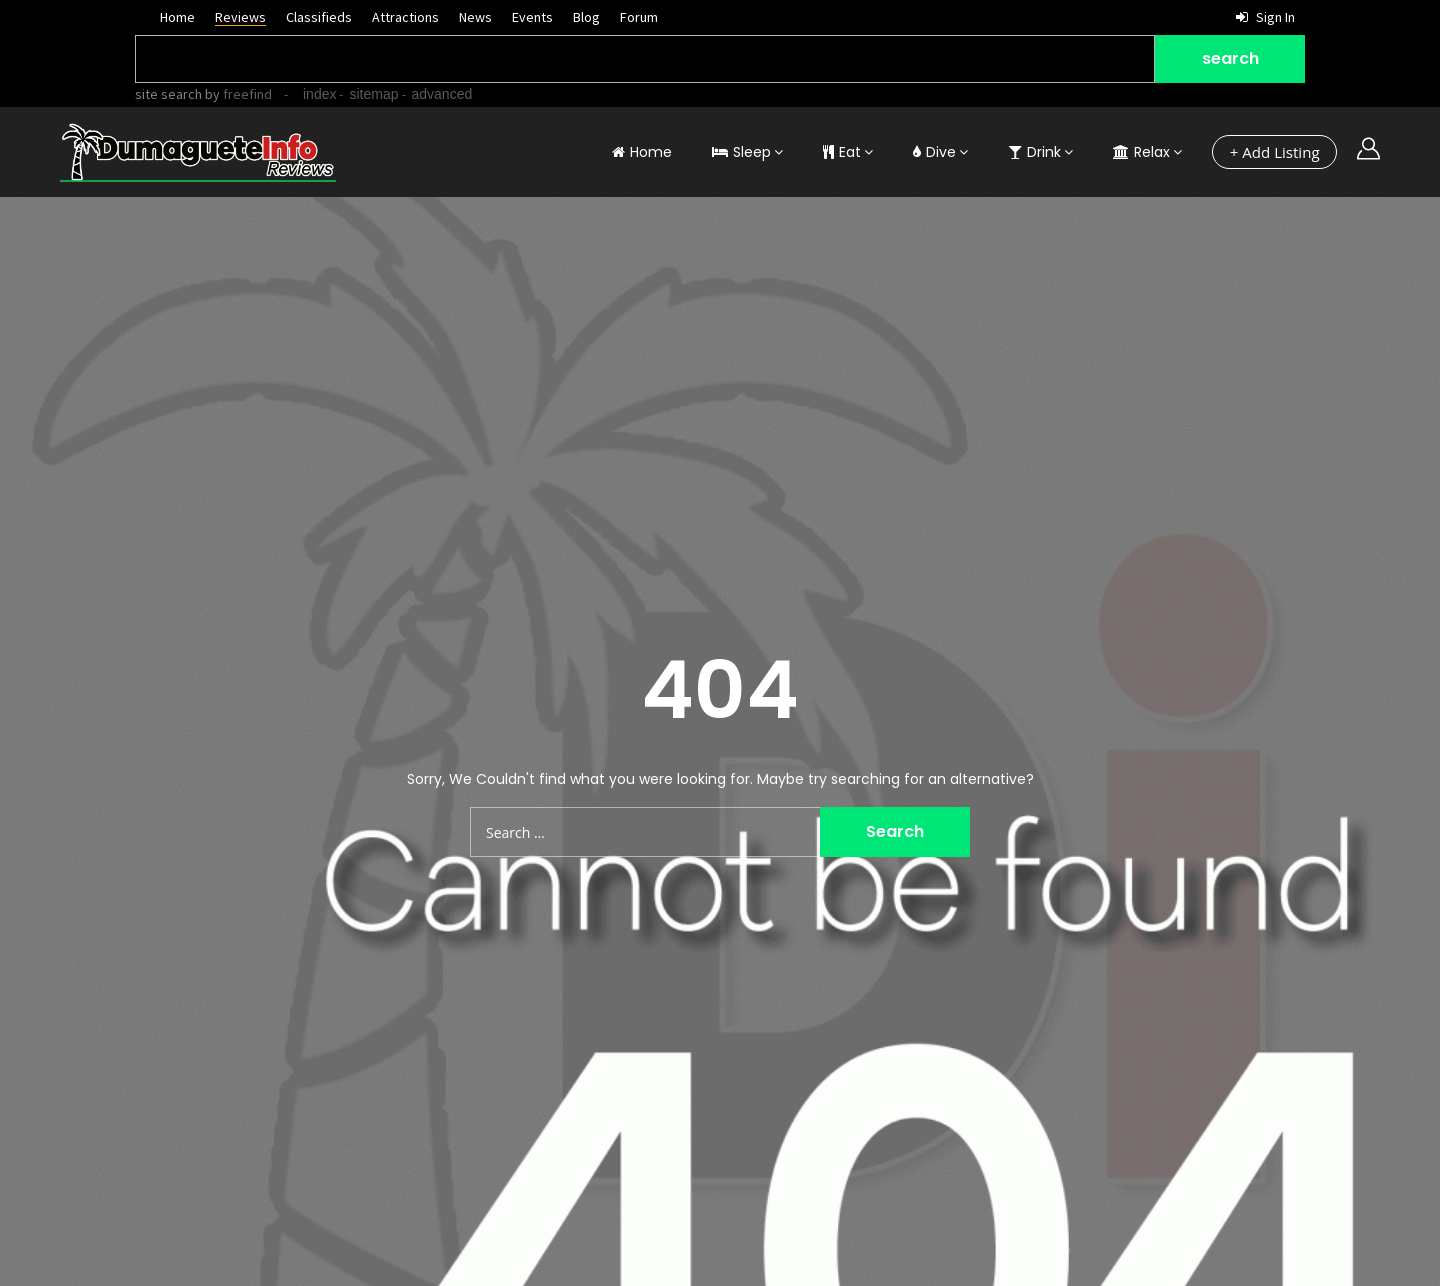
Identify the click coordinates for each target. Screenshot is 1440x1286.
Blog (586, 17)
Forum (639, 17)
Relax (1141, 152)
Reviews (240, 17)
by (237, 94)
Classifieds (319, 17)
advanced (442, 94)
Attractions (405, 17)
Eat (842, 152)
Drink (1034, 152)
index (319, 94)
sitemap (373, 94)
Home (177, 17)
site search (168, 94)
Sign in (1265, 17)
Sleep (741, 152)
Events (532, 17)
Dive (934, 152)
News (475, 17)
